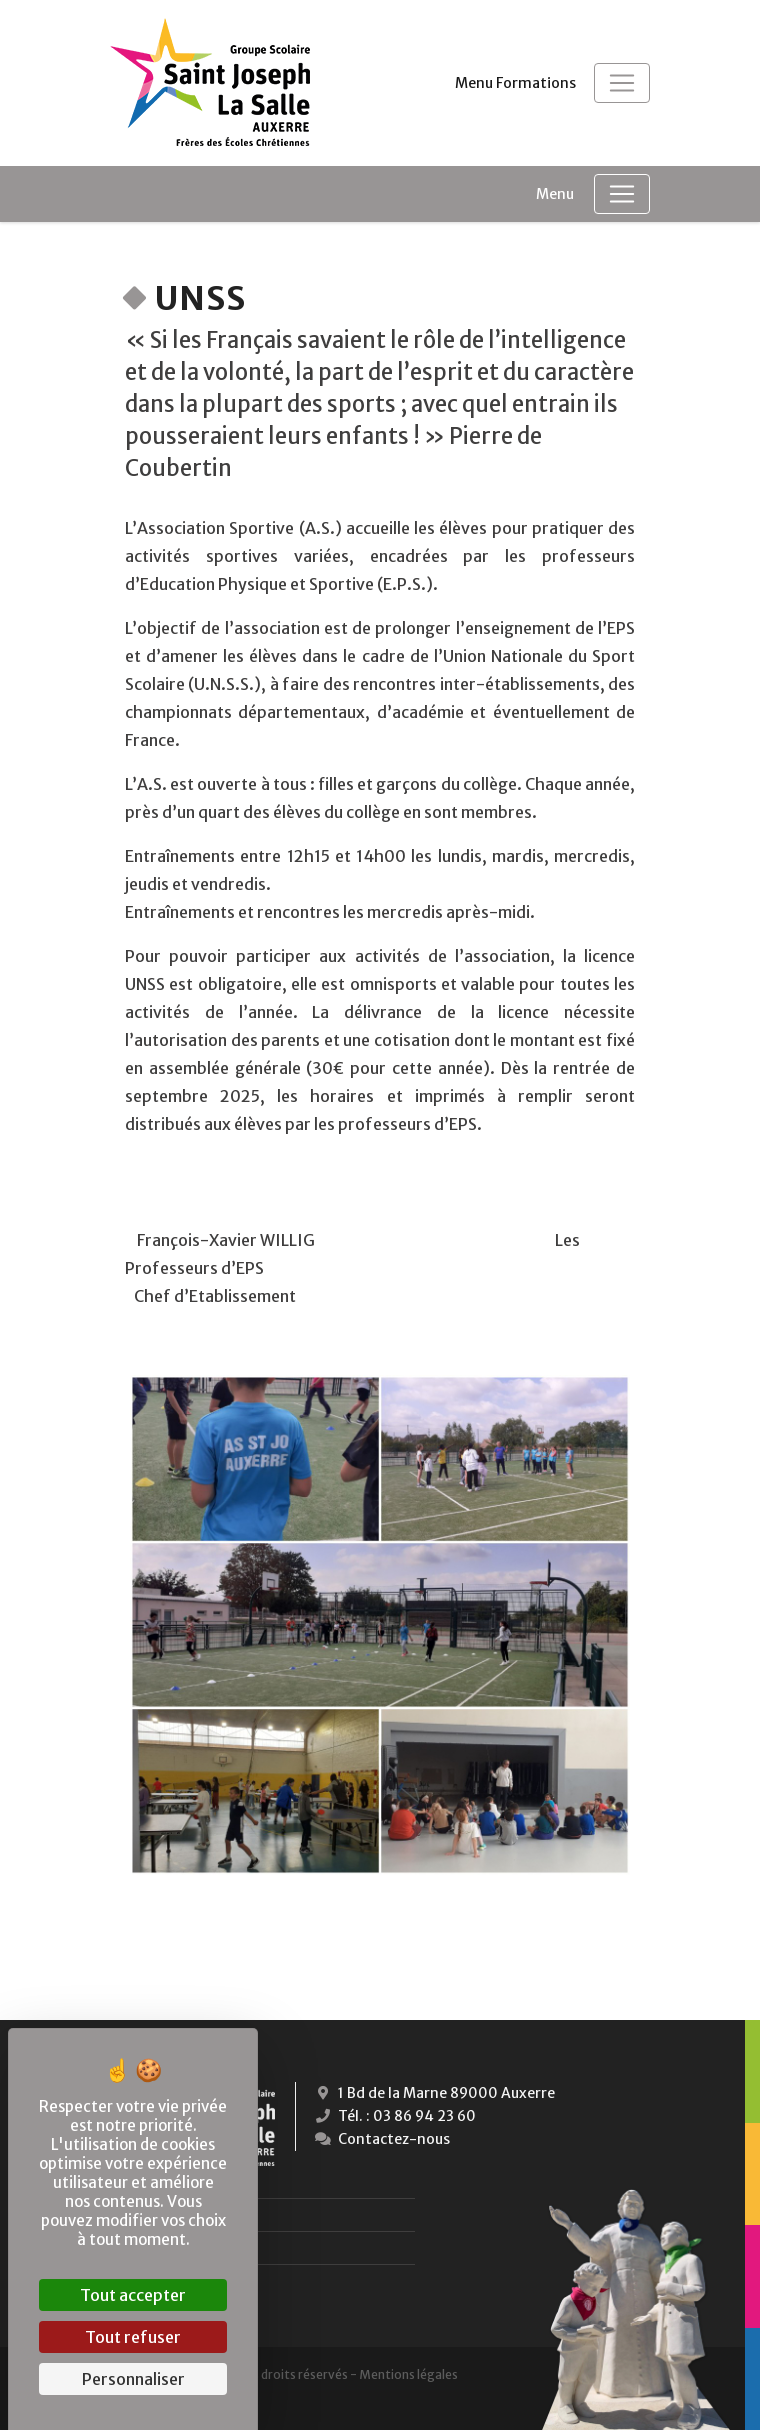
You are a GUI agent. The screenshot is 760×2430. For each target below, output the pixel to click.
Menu (555, 194)
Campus (188, 2280)
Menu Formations (515, 83)
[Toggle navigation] (622, 83)
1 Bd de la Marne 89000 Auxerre (433, 2093)
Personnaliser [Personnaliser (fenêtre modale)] (133, 2379)
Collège (190, 2214)
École (181, 2181)
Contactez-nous (380, 2139)
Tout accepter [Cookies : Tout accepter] (133, 2295)
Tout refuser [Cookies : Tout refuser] (133, 2337)
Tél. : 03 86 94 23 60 (393, 2116)
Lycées (183, 2247)
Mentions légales (408, 2374)
